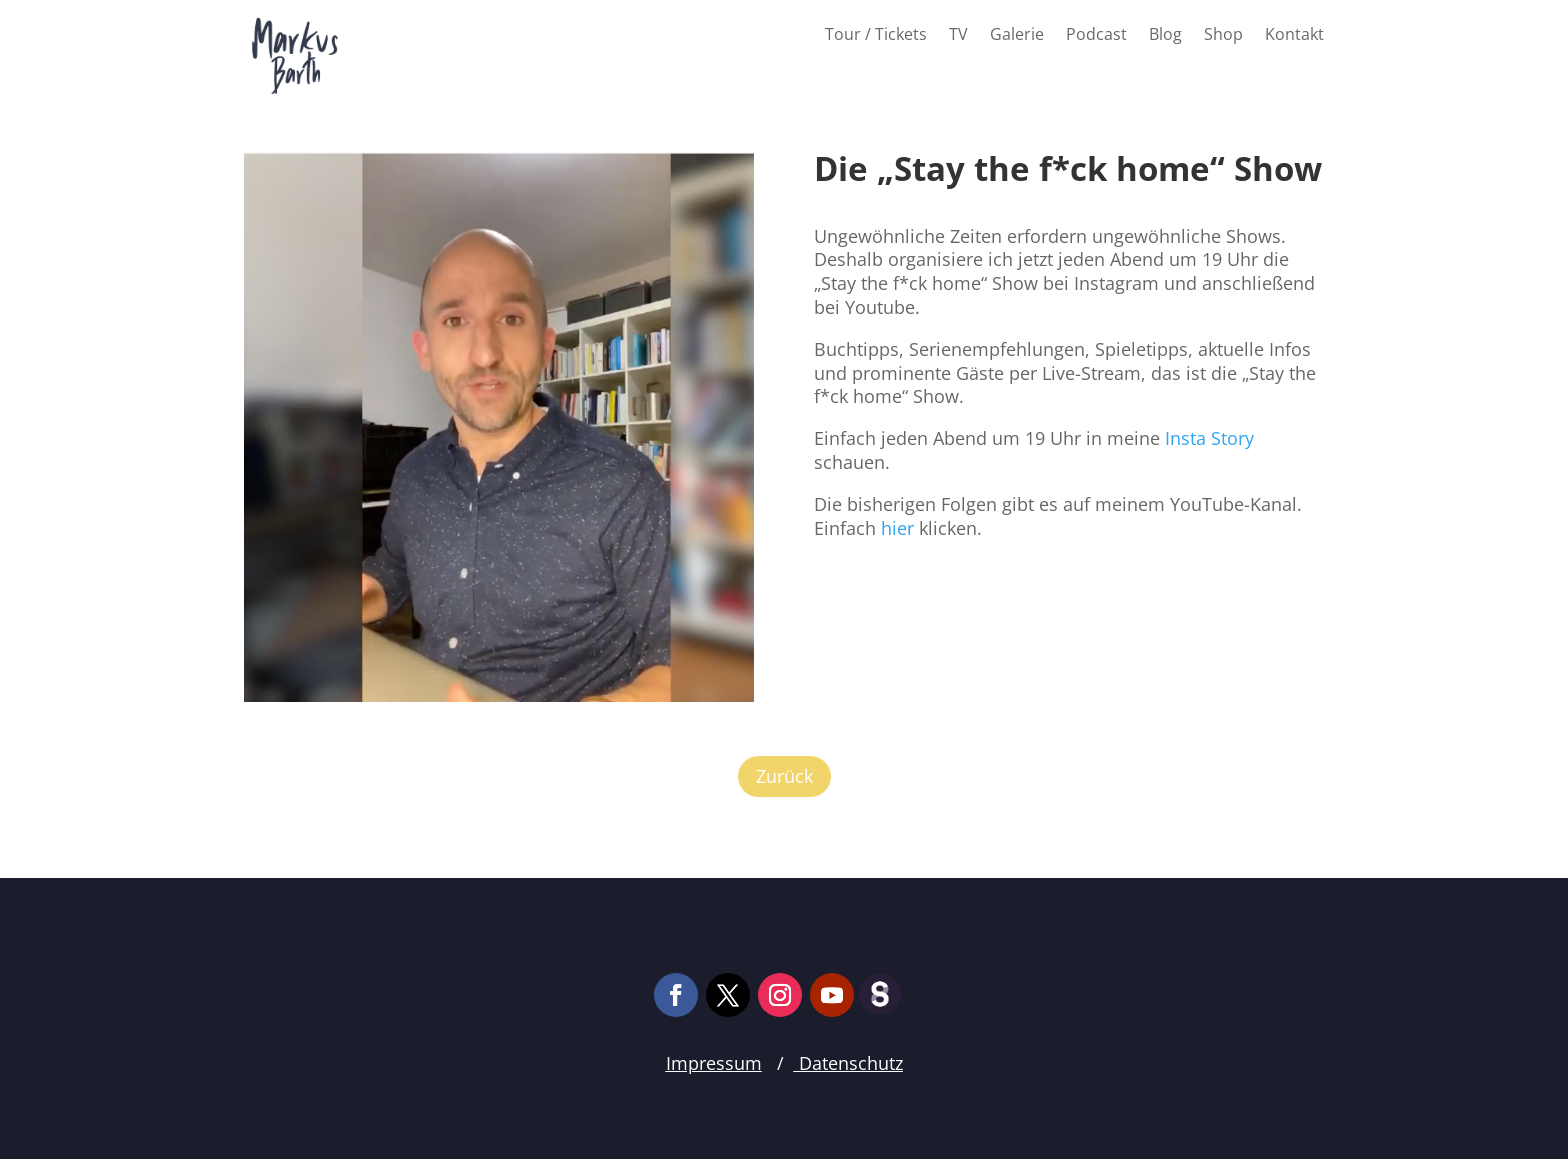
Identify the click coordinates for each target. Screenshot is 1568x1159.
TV (958, 36)
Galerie (1017, 36)
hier (897, 528)
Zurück (784, 776)
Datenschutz (848, 1063)
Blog (1165, 36)
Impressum (714, 1063)
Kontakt (1294, 36)
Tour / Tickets (876, 36)
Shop (1223, 36)
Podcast (1096, 36)
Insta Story (1209, 438)
